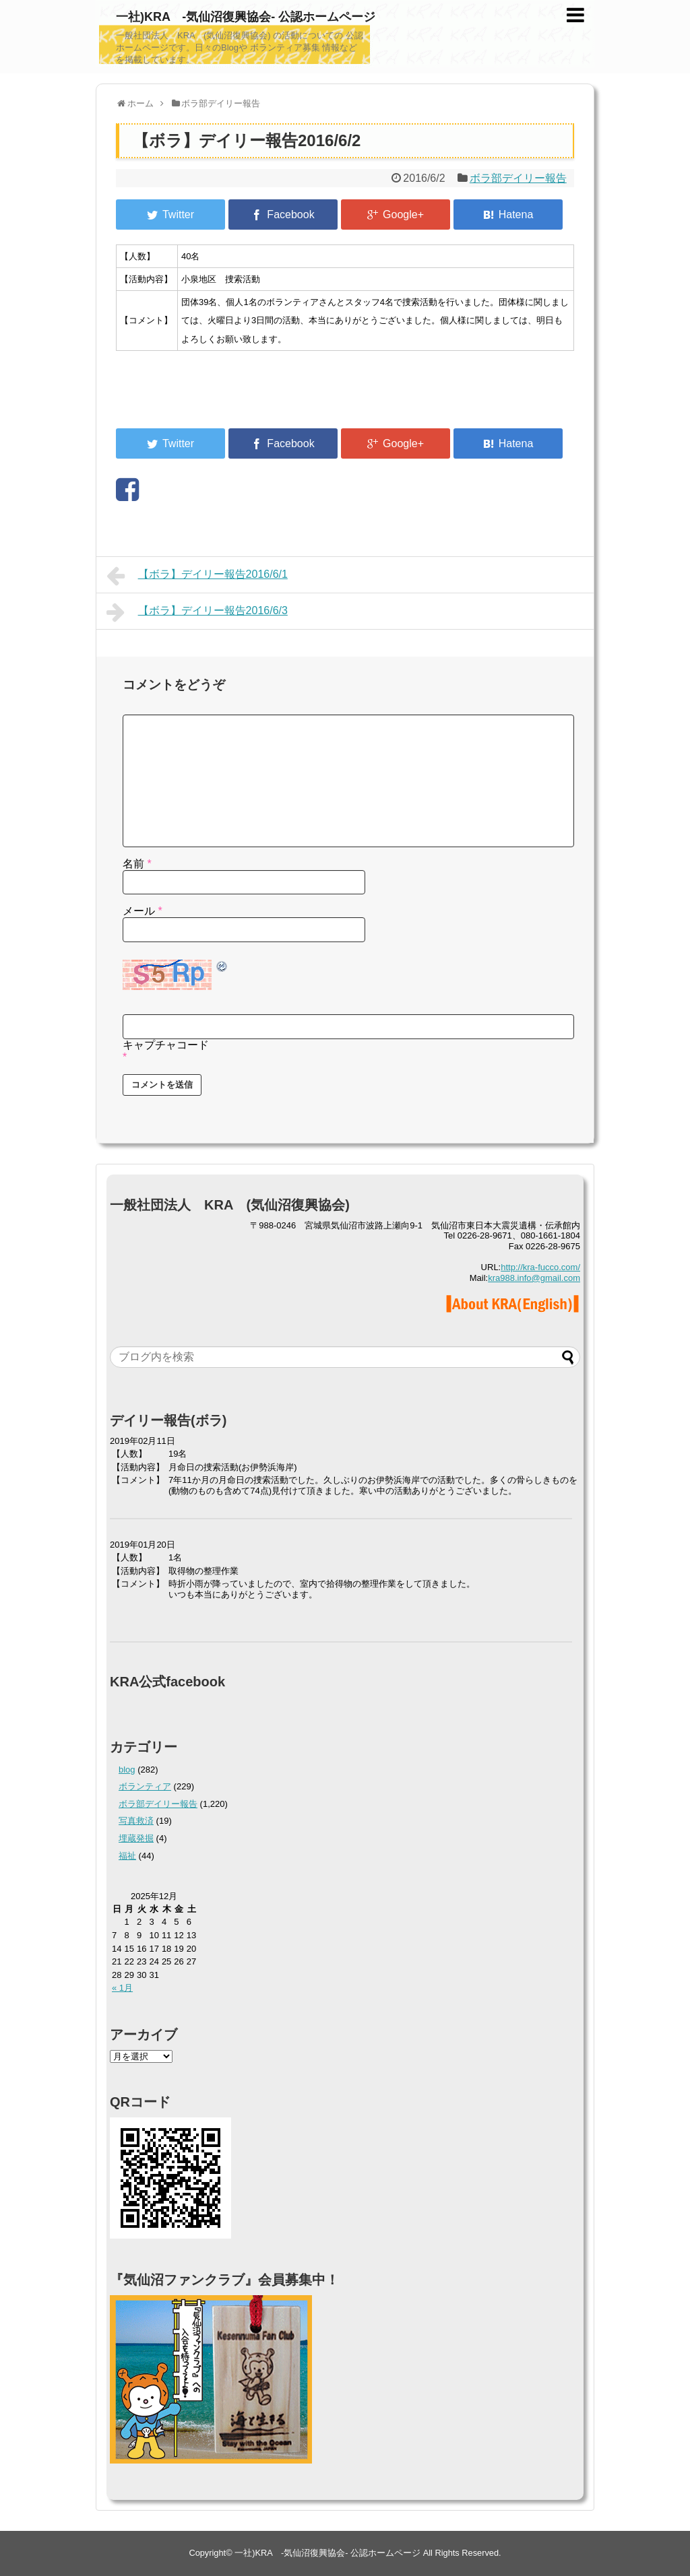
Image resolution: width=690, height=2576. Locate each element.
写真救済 (136, 1821)
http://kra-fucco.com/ (540, 1267)
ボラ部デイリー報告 (518, 178)
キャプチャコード (166, 1045)
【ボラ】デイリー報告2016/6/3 (197, 612)
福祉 (127, 1856)
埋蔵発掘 (136, 1838)
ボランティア (145, 1786)
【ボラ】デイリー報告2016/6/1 (197, 576)
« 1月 (122, 1988)
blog (127, 1769)
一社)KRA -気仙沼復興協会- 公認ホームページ (245, 17)
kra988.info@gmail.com (534, 1278)
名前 (137, 863)
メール (142, 911)
